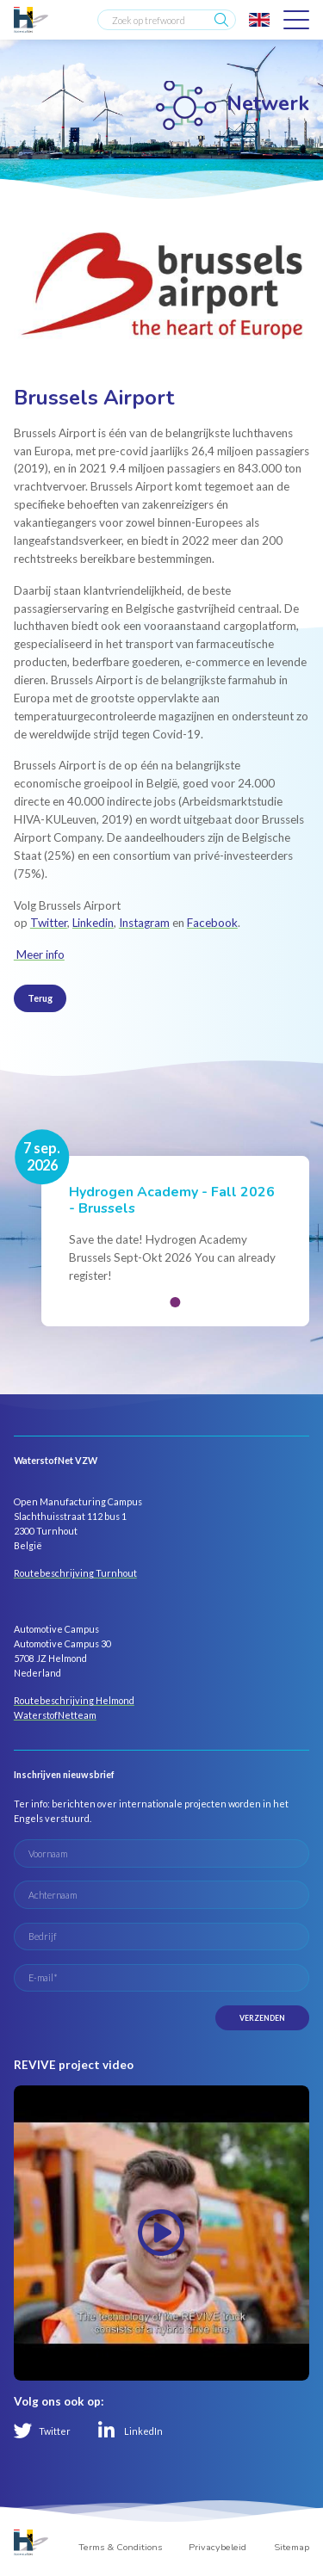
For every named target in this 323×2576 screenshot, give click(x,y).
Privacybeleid (217, 2547)
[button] (175, 1302)
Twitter (48, 923)
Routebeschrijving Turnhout (75, 1572)
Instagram (144, 923)
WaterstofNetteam (55, 1714)
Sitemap (291, 2547)
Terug (40, 998)
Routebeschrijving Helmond (74, 1700)
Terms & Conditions (120, 2547)
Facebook (212, 923)
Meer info (39, 954)
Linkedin (93, 923)
